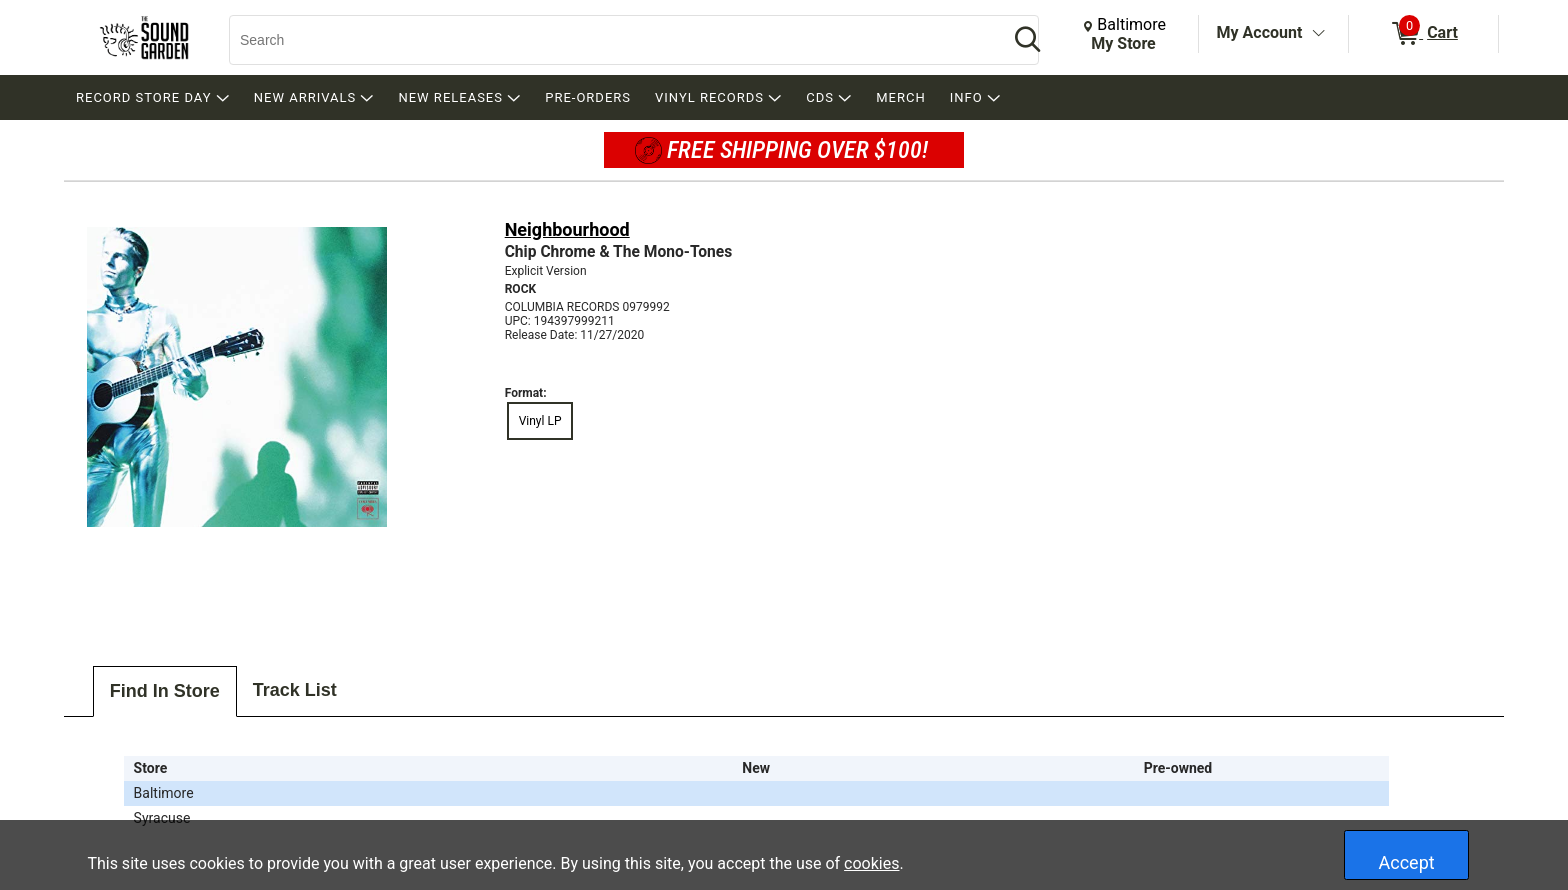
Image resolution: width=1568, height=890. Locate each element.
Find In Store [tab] (165, 691)
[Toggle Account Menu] (1318, 34)
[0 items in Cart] (1423, 34)
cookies (871, 863)
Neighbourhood (567, 229)
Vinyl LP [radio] (540, 421)
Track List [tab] (295, 690)
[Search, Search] (609, 40)
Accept (1407, 862)
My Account (1260, 32)
